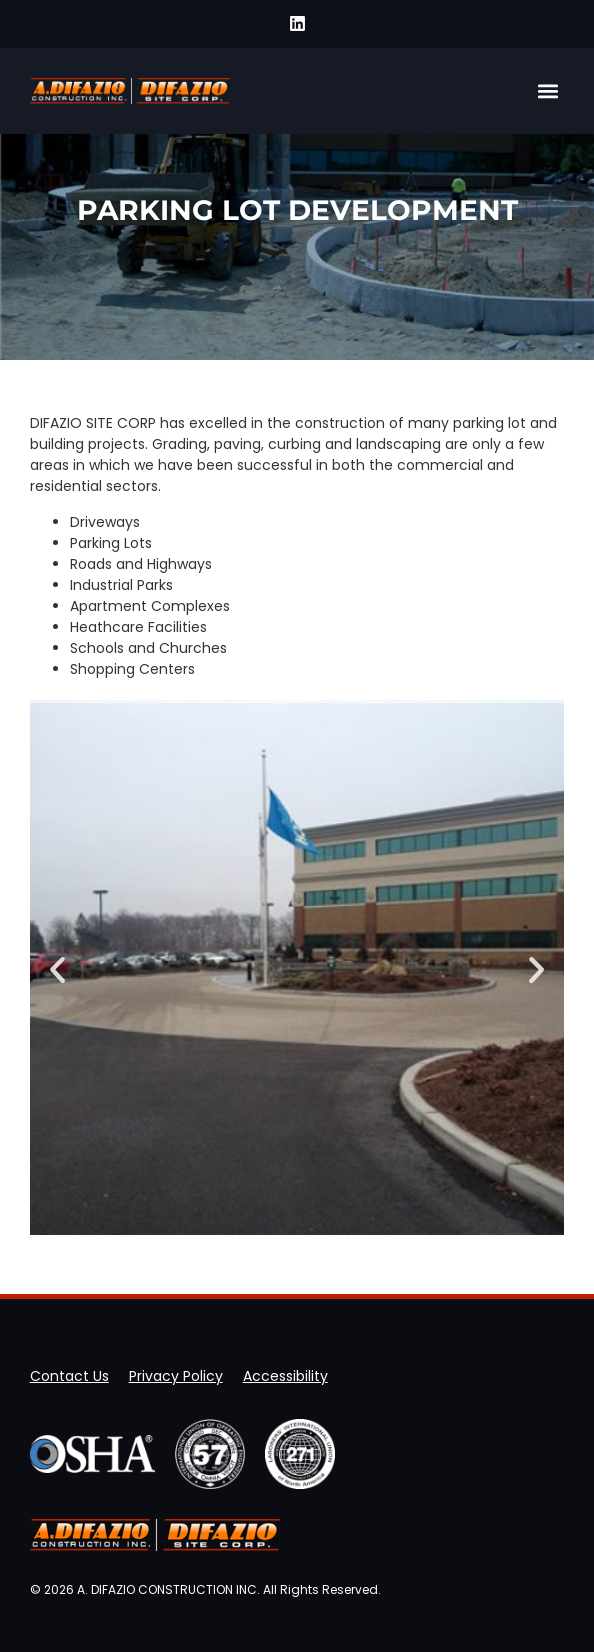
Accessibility (285, 1376)
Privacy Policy (176, 1376)
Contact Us (69, 1376)
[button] (547, 90)
